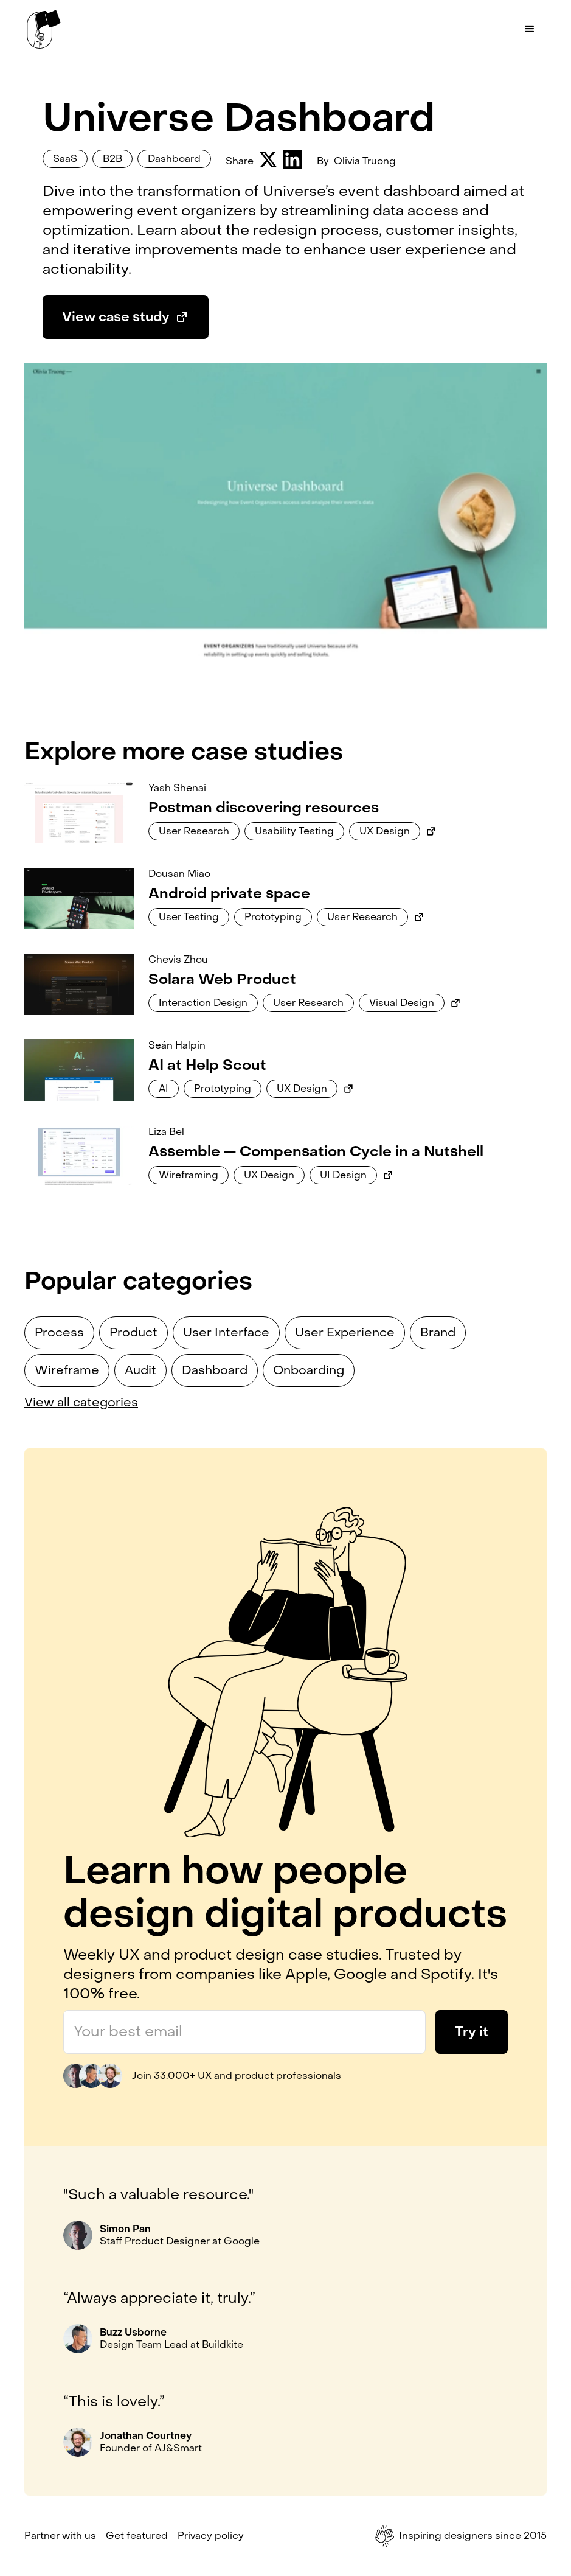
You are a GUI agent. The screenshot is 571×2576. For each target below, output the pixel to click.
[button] (530, 29)
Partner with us (60, 2536)
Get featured (137, 2536)
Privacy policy (211, 2536)
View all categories (81, 1403)
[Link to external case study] (431, 831)
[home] (43, 29)
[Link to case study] (79, 812)
